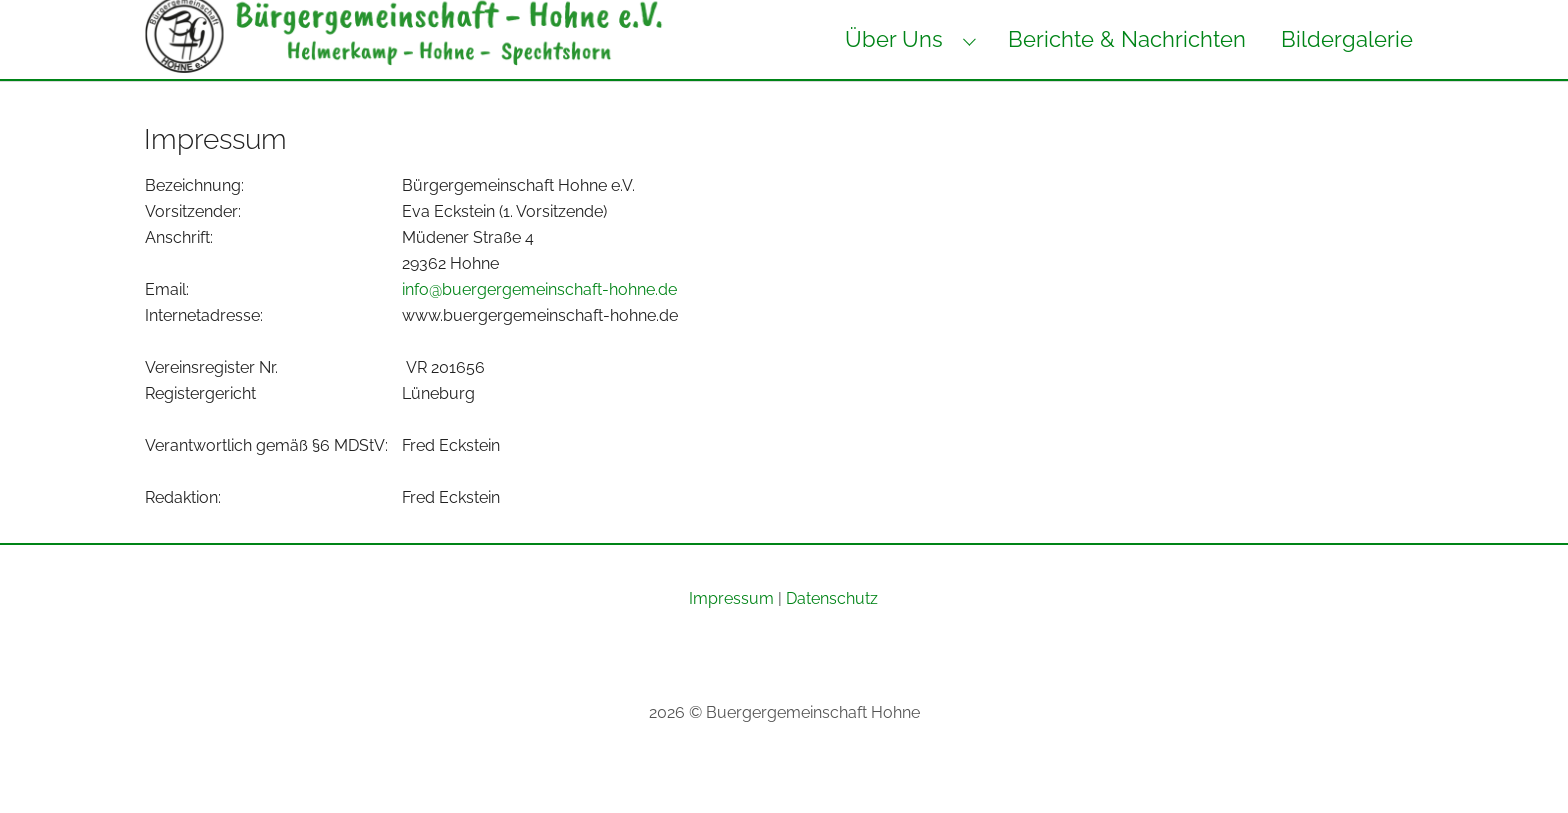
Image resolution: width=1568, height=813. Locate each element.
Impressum (731, 638)
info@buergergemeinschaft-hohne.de (539, 329)
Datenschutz (832, 638)
